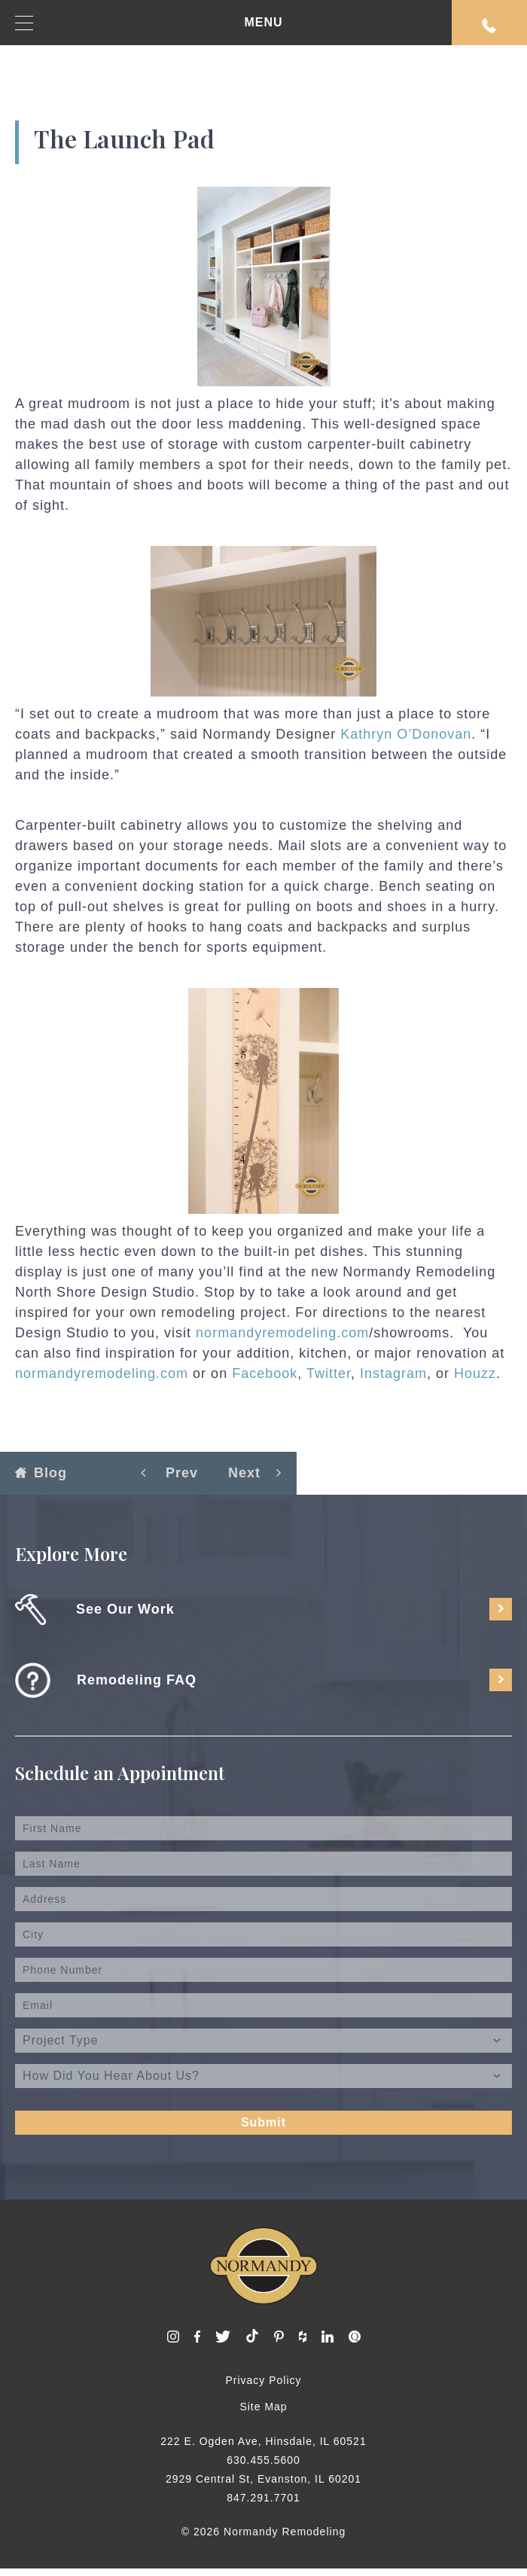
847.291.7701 (263, 2498)
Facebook (264, 1373)
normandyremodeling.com (282, 1332)
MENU (149, 23)
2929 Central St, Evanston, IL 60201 (263, 2479)
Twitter (328, 1373)
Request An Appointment (489, 25)
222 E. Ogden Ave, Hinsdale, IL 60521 (263, 2441)
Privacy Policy (263, 2380)
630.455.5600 (263, 2460)
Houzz (475, 1373)
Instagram (393, 1373)
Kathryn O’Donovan (405, 734)
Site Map (263, 2407)
